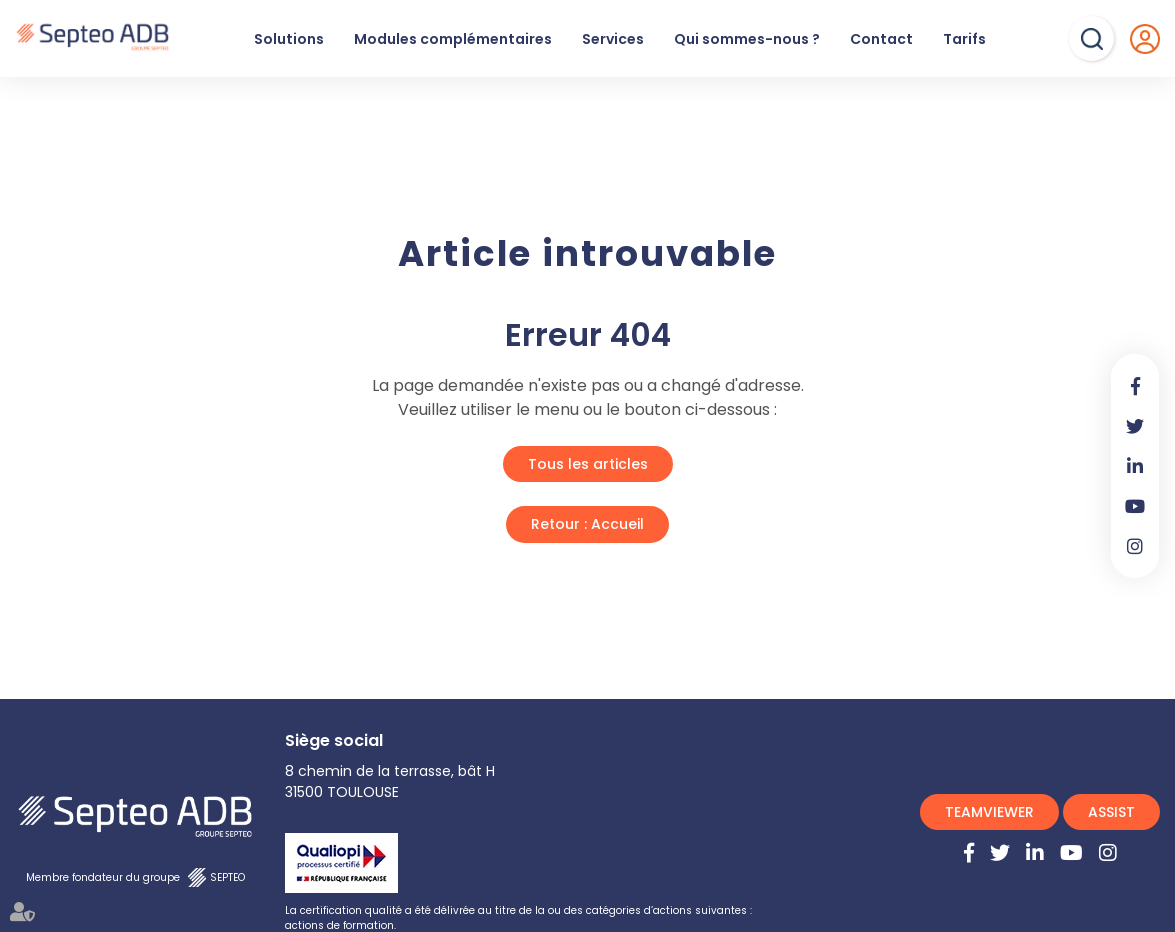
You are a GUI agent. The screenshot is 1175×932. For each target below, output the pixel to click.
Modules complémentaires (453, 39)
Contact (881, 39)
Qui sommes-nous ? (747, 39)
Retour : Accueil (587, 524)
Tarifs (964, 39)
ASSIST (1111, 812)
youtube (1135, 506)
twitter (1135, 426)
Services (613, 39)
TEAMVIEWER (989, 812)
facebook (1135, 386)
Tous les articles (588, 464)
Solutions (289, 39)
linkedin (1135, 466)
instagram (1135, 546)
